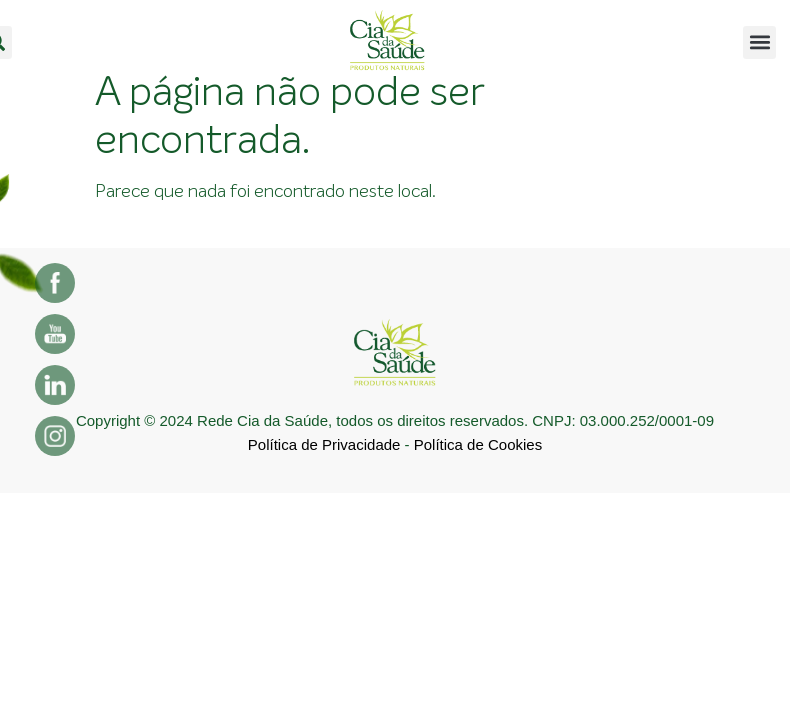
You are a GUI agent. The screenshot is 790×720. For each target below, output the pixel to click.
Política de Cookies (478, 444)
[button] (759, 42)
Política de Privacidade (324, 444)
